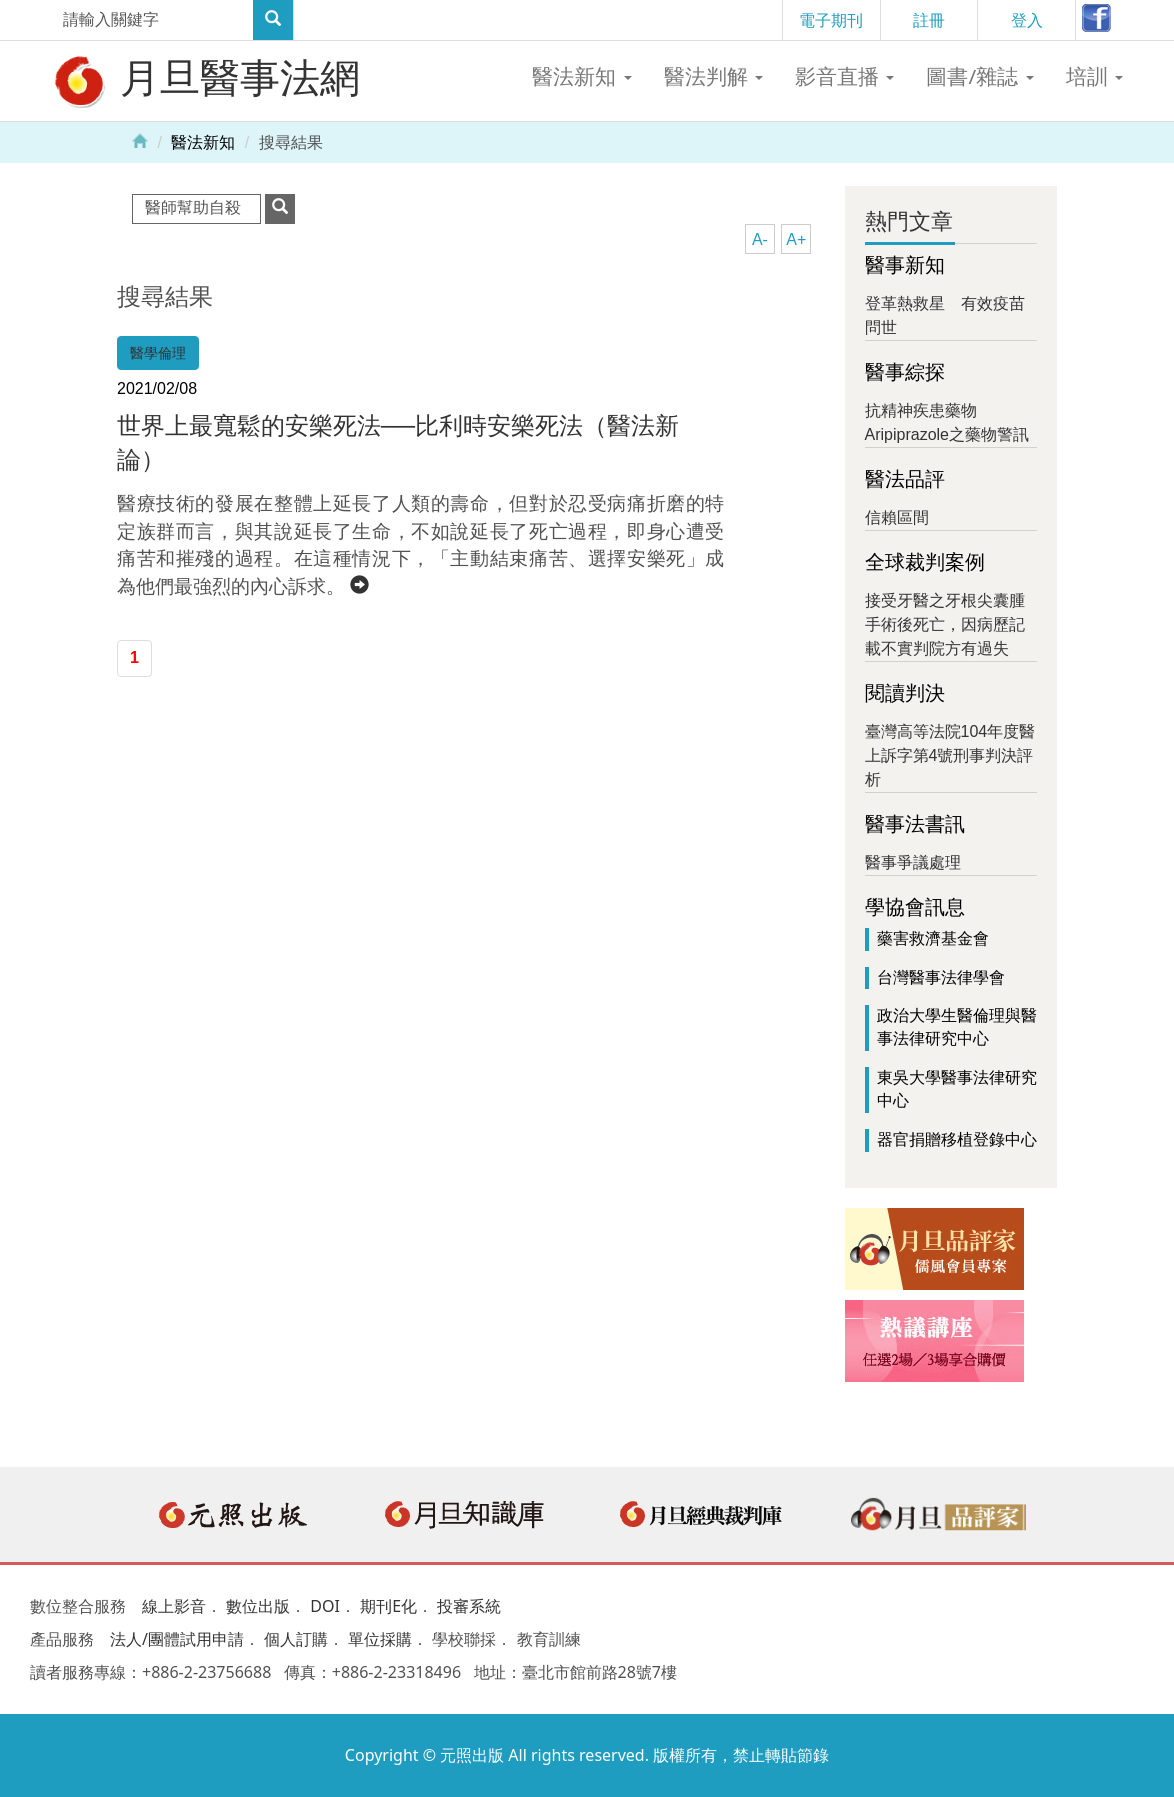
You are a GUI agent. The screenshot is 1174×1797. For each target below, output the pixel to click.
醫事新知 (905, 265)
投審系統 (469, 1606)
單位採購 (380, 1639)
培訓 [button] (1094, 76)
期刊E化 (388, 1606)
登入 (1027, 20)
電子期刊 (831, 20)
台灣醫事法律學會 (941, 977)
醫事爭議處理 (913, 862)
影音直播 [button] (844, 76)
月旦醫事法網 (205, 80)
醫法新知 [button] (581, 76)
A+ (796, 239)
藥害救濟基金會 (933, 938)
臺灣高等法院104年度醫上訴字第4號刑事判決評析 (950, 755)
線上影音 (174, 1606)
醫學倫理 (158, 353)
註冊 (929, 20)
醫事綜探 (905, 372)
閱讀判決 (905, 693)
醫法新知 (203, 142)
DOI (325, 1606)
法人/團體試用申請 (177, 1639)
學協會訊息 (915, 907)
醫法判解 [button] (713, 76)
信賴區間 (897, 517)
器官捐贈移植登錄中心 (957, 1139)
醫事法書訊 (915, 824)
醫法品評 (905, 479)
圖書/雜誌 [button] (979, 76)
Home (140, 140)
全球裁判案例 (925, 562)
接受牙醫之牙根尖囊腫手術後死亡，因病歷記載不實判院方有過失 (945, 624)
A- (760, 239)
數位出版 (258, 1606)
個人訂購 (296, 1639)
